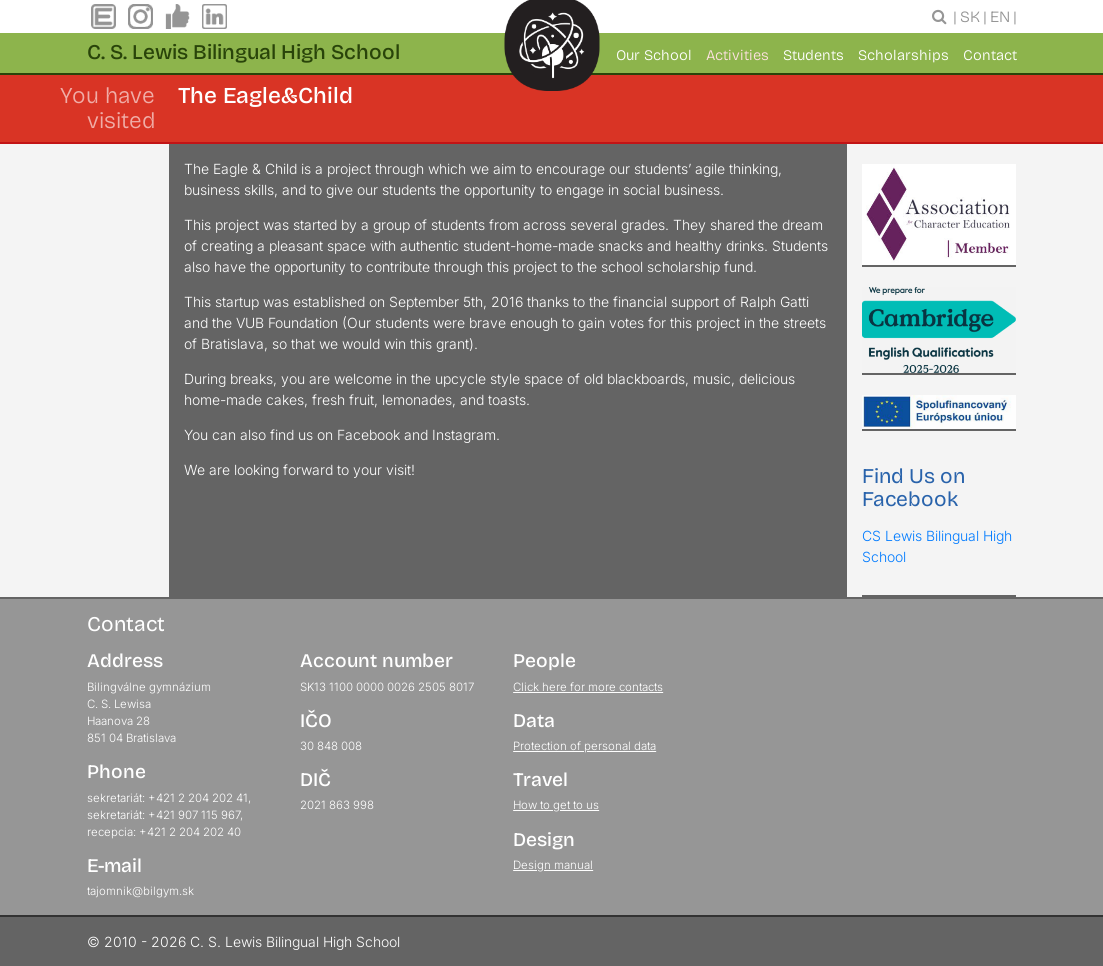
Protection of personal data (584, 746)
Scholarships (903, 55)
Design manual (553, 865)
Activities (737, 55)
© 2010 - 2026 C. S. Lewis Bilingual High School (243, 941)
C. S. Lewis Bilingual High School (243, 52)
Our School (654, 55)
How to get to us (556, 805)
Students (813, 55)
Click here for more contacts (588, 687)
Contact (990, 55)
